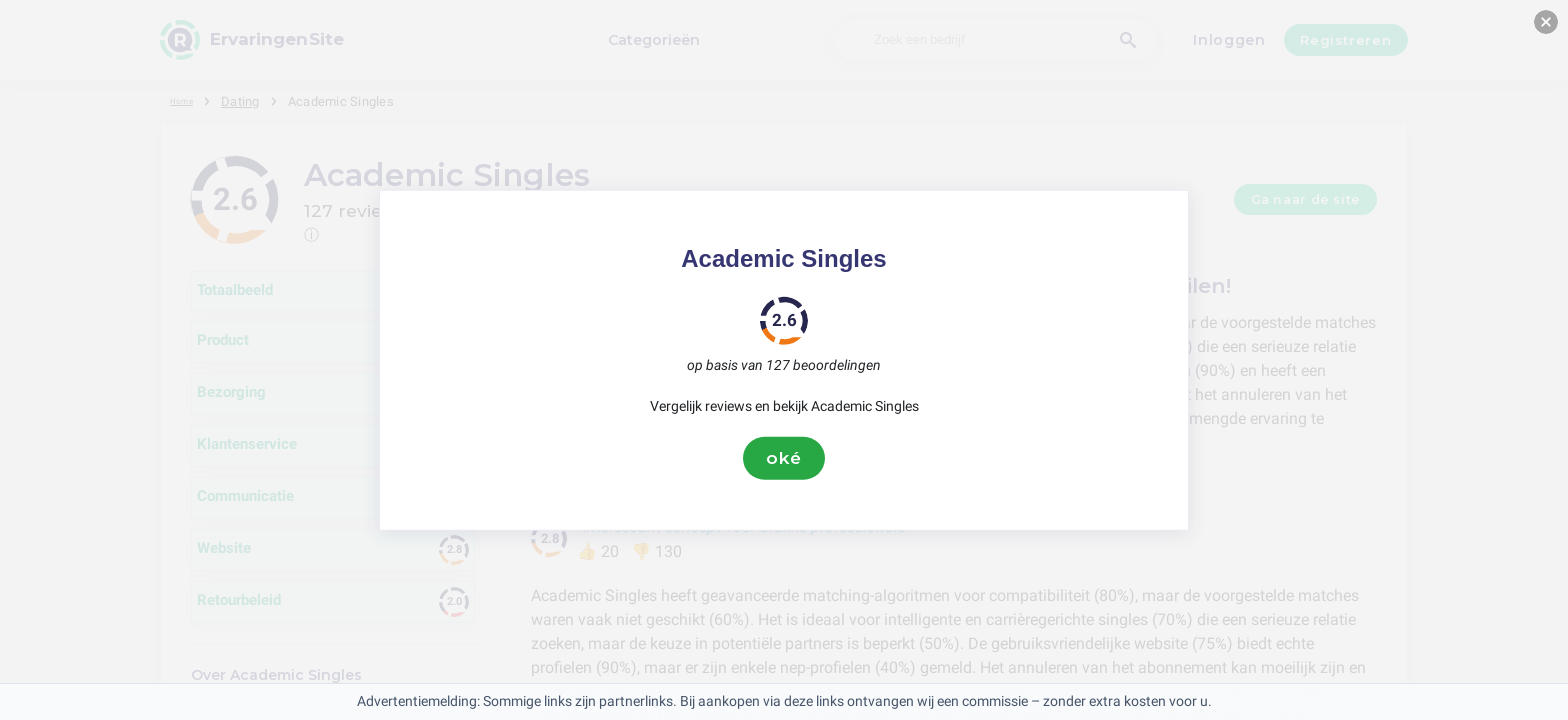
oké (784, 458)
